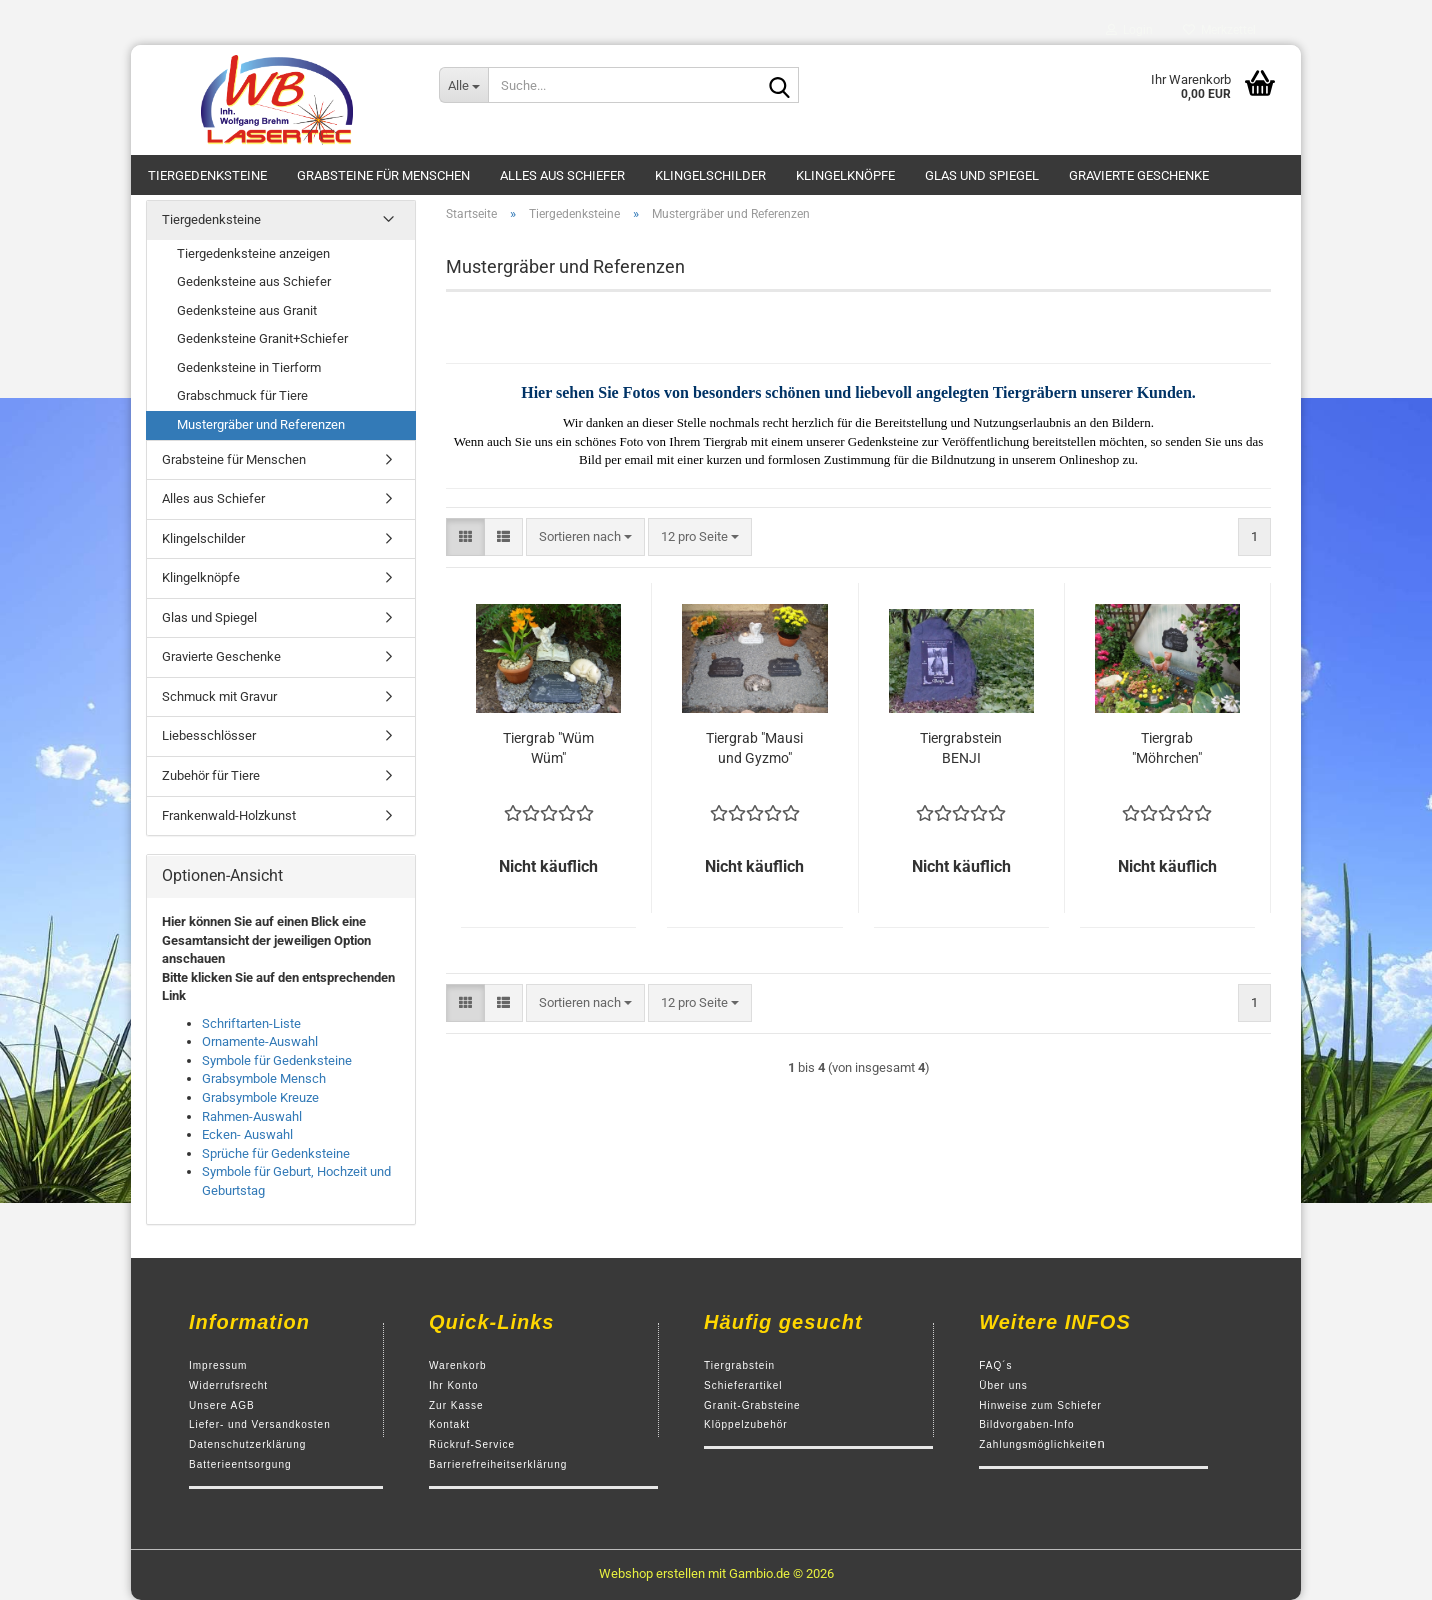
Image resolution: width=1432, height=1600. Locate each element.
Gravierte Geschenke (1139, 175)
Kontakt (449, 1424)
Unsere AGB (222, 1405)
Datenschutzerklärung (247, 1444)
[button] (465, 537)
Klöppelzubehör (746, 1424)
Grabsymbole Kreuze (260, 1097)
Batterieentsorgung (240, 1464)
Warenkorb (458, 1365)
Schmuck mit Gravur (219, 696)
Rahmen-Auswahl (252, 1116)
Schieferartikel (743, 1385)
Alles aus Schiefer (562, 175)
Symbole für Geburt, (258, 1171)
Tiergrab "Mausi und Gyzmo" (754, 748)
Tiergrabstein (739, 1365)
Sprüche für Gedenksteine (276, 1153)
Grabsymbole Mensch (264, 1078)
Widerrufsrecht (228, 1385)
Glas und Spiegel (982, 175)
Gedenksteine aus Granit (247, 310)
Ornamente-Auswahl (260, 1041)
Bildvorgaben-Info (1026, 1424)
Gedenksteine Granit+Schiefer (262, 338)
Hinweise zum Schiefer (1040, 1405)
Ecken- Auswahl (247, 1134)
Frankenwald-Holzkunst (229, 815)
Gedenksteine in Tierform (249, 367)
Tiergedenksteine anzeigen (253, 253)
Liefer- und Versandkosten (260, 1424)
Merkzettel (1219, 30)
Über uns (1003, 1385)
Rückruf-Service (472, 1444)
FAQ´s (995, 1365)
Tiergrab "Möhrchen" (1167, 748)
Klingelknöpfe (845, 175)
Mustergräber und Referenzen (261, 424)
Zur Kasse (456, 1405)
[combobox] (585, 537)
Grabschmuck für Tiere (242, 395)
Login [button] (1129, 30)
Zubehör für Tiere (211, 775)
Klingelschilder (710, 175)
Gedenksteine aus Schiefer (254, 281)
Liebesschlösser (209, 735)
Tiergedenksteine (207, 175)
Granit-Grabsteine (752, 1405)
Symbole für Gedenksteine (277, 1060)
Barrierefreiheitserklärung (498, 1464)
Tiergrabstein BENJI (961, 748)
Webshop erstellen (652, 1573)
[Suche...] (463, 85)
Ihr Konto (454, 1385)
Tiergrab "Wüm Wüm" (548, 748)
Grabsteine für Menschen (383, 175)
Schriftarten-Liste (251, 1023)
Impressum (218, 1365)
